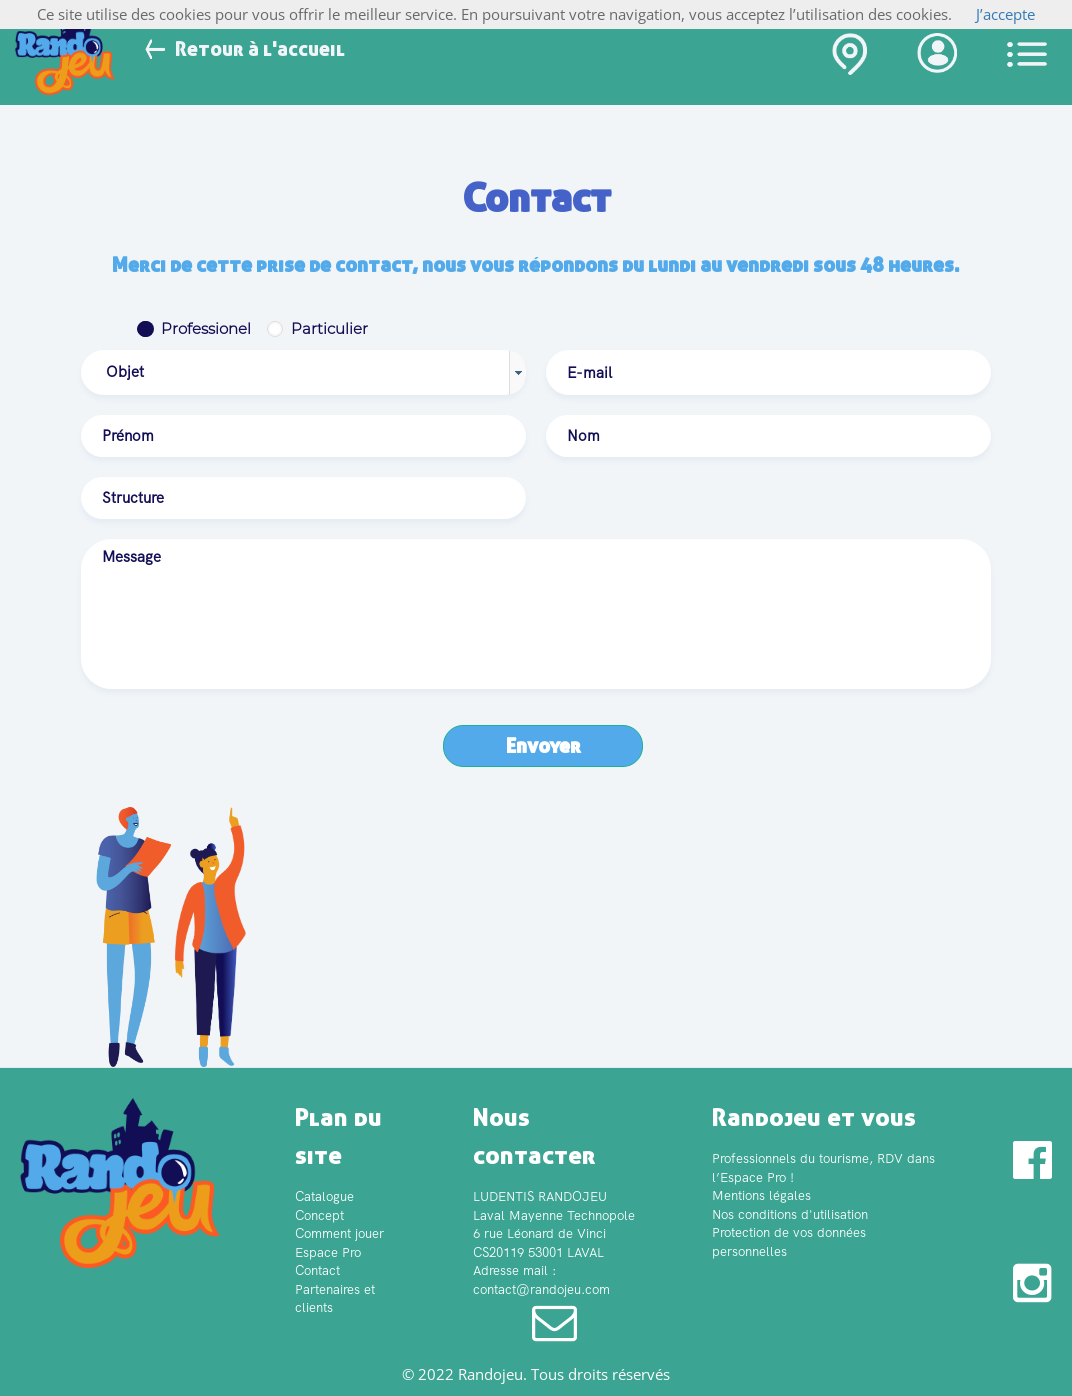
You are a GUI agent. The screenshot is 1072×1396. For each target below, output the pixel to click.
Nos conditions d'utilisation (790, 1214)
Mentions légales (761, 1195)
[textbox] (768, 372)
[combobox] (303, 372)
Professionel (206, 328)
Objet (125, 372)
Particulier (329, 328)
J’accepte (1005, 14)
